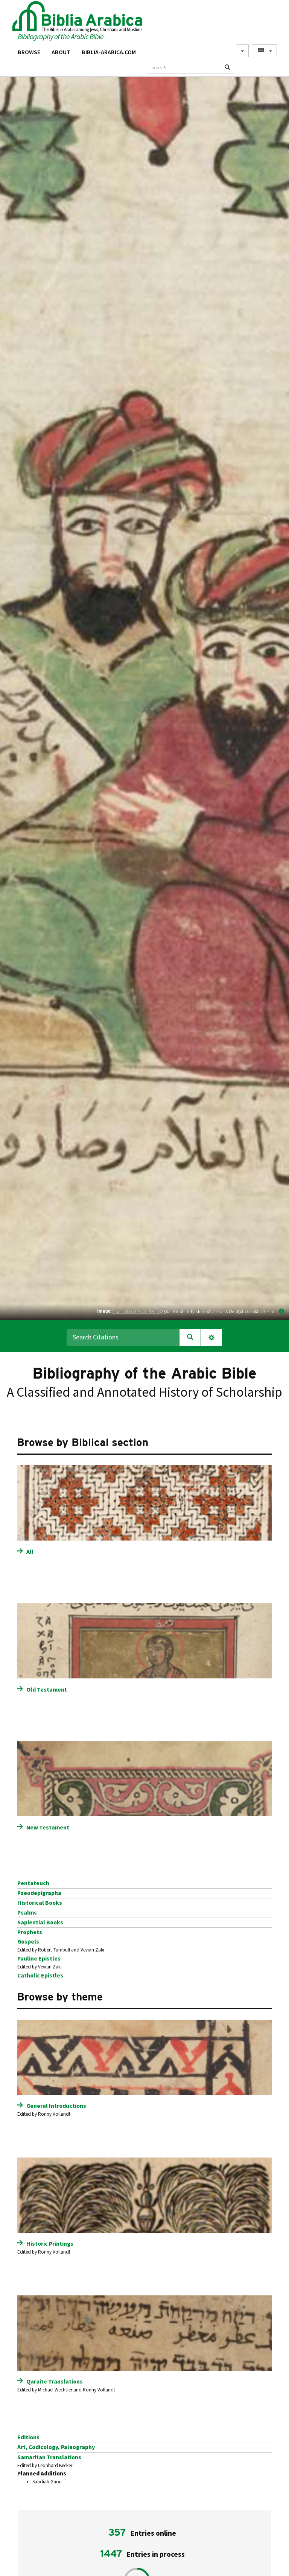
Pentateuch (33, 1883)
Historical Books (39, 1903)
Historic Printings (49, 2244)
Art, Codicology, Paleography (56, 2447)
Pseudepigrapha (39, 1893)
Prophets (29, 1932)
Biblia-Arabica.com (109, 52)
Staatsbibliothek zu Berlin (136, 1311)
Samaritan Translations (49, 2457)
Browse (29, 52)
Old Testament (46, 1690)
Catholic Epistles (40, 1975)
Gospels (28, 1942)
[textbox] (184, 66)
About (61, 52)
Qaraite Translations (54, 2381)
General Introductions (56, 2106)
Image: (104, 1311)
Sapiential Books (40, 1922)
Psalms (27, 1913)
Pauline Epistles (39, 1959)
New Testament (47, 1827)
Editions (28, 2437)
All (29, 1552)
